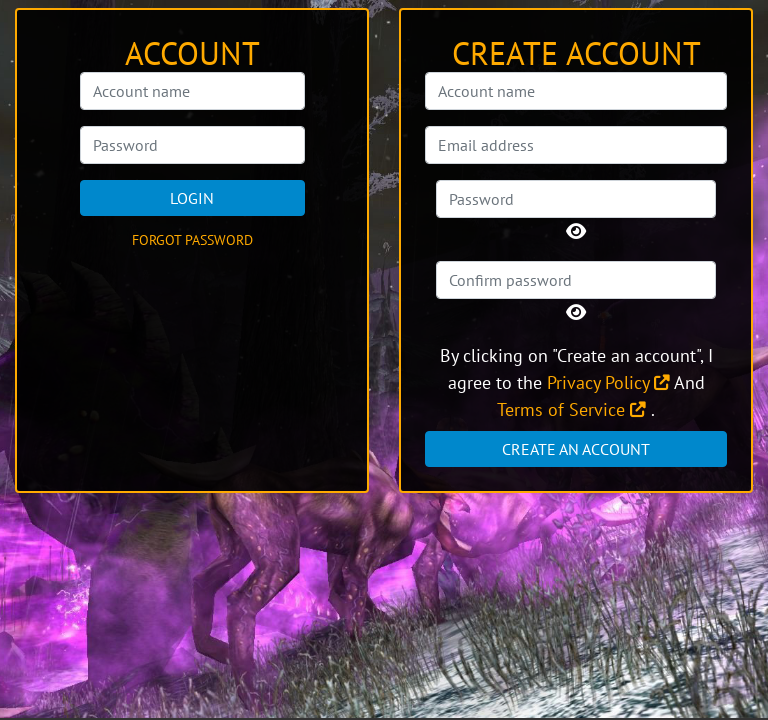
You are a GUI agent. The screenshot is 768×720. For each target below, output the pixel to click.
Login (192, 198)
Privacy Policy (608, 382)
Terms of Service (571, 409)
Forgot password (192, 240)
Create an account (576, 449)
